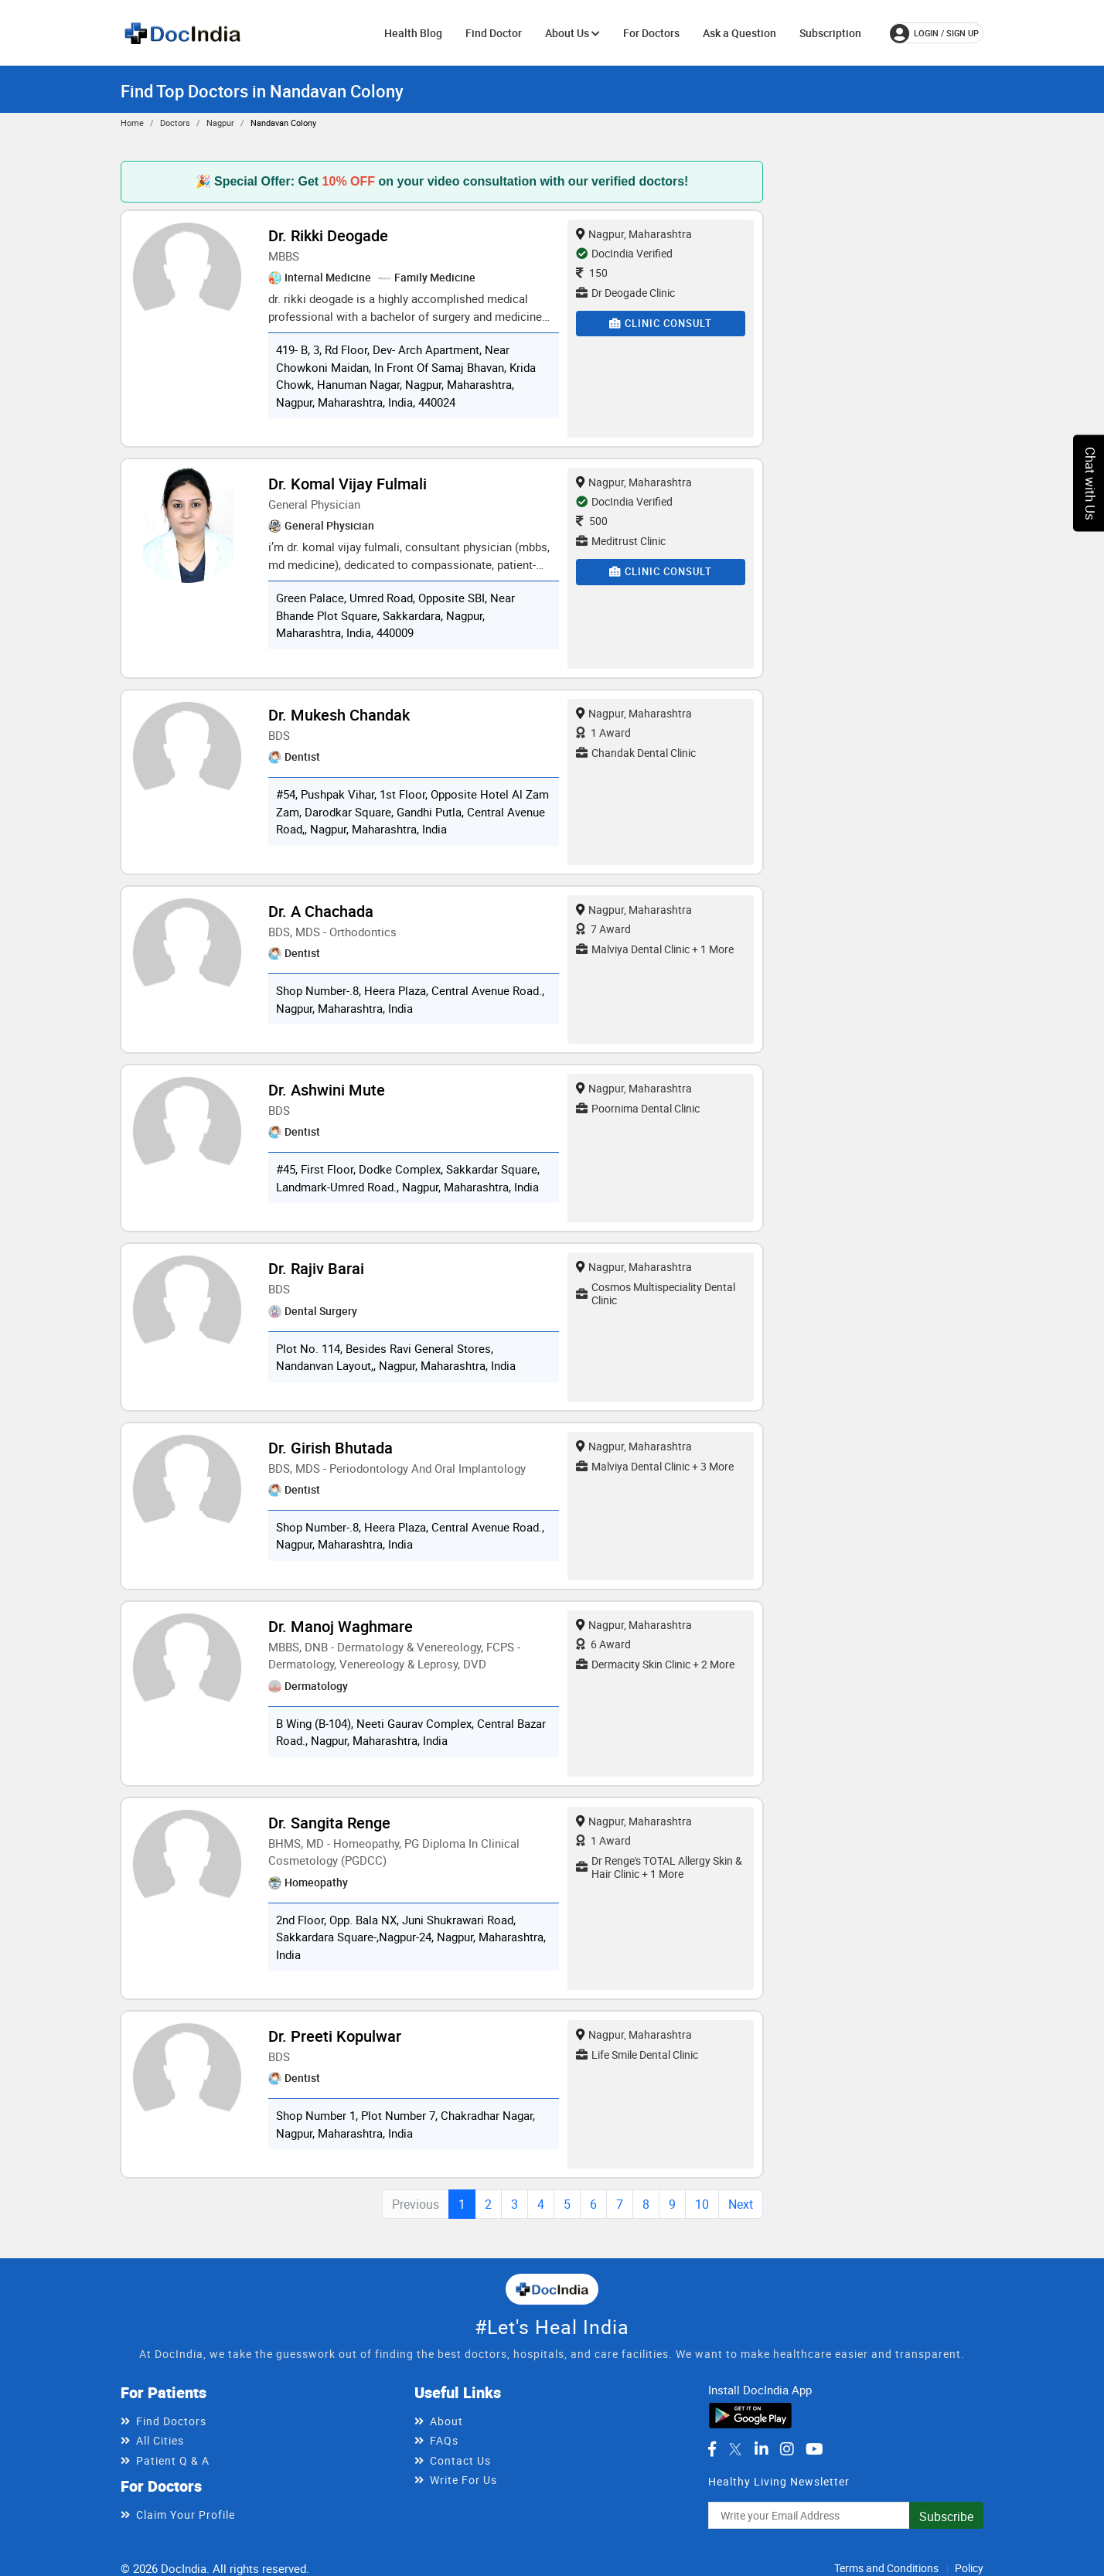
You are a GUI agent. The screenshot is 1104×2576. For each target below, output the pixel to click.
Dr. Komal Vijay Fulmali (347, 483)
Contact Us (460, 2460)
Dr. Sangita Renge (329, 1822)
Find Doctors (171, 2421)
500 (592, 520)
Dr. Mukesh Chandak (339, 714)
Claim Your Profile (185, 2514)
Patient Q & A (173, 2460)
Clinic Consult (660, 323)
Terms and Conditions (886, 2568)
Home (132, 122)
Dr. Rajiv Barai (316, 1268)
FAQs (444, 2440)
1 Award (603, 732)
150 (592, 272)
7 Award (603, 929)
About (446, 2421)
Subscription (830, 33)
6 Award (603, 1644)
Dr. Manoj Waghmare (340, 1626)
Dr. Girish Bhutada (330, 1447)
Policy (969, 2568)
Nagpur (220, 122)
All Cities (160, 2440)
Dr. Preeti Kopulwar (334, 2036)
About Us (572, 33)
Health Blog (413, 33)
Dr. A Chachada (320, 911)
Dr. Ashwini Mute (326, 1089)
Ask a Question (739, 33)
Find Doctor (493, 33)
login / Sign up (934, 33)
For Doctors (651, 33)
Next (740, 2204)
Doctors (175, 122)
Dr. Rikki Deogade (328, 235)
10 (702, 2204)
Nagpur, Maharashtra (634, 234)
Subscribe (946, 2516)
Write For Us (463, 2479)
